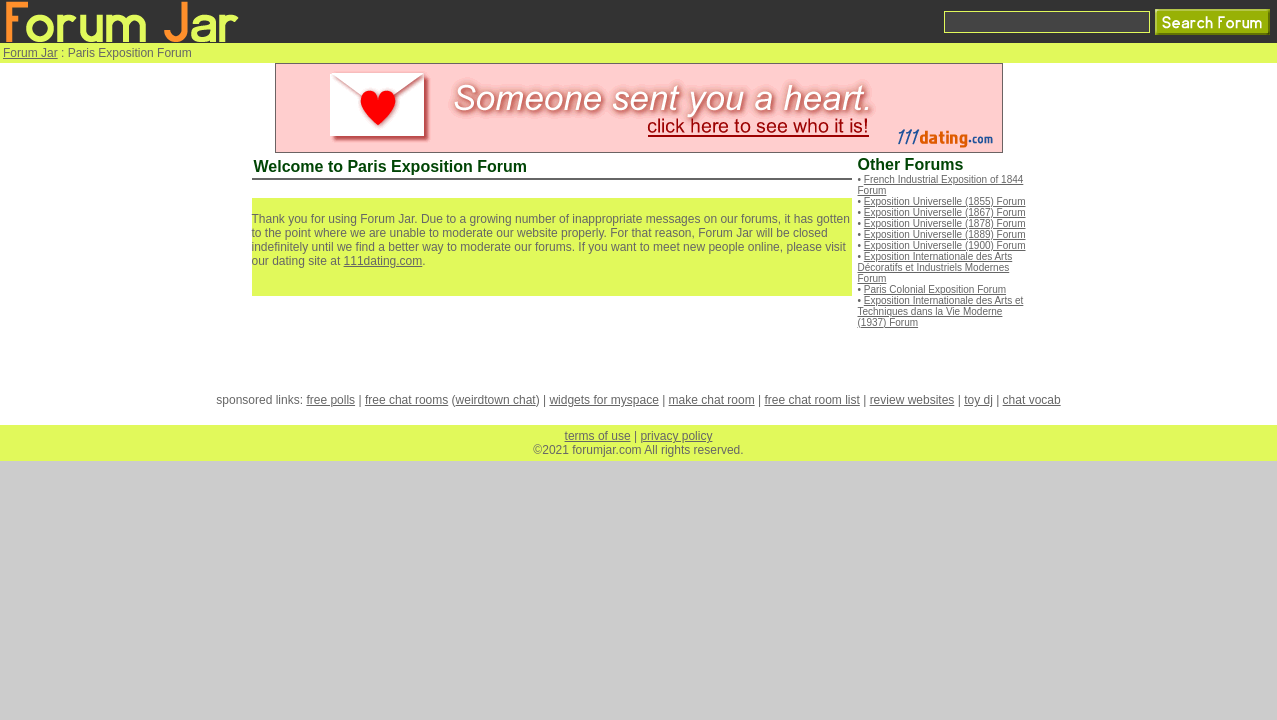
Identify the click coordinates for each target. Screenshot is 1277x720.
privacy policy (676, 436)
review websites (912, 400)
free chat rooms (406, 400)
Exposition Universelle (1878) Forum (945, 223)
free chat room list (811, 400)
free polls (330, 400)
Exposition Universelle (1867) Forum (945, 212)
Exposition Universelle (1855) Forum (945, 201)
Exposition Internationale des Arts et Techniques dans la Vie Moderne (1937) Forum (941, 311)
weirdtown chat (496, 400)
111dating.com (383, 261)
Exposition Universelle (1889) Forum (945, 234)
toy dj (978, 400)
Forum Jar (30, 53)
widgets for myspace (603, 400)
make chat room (712, 400)
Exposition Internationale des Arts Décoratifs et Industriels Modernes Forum (935, 267)
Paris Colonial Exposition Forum (935, 289)
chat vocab (1032, 400)
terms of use (598, 436)
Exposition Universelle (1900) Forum (945, 245)
